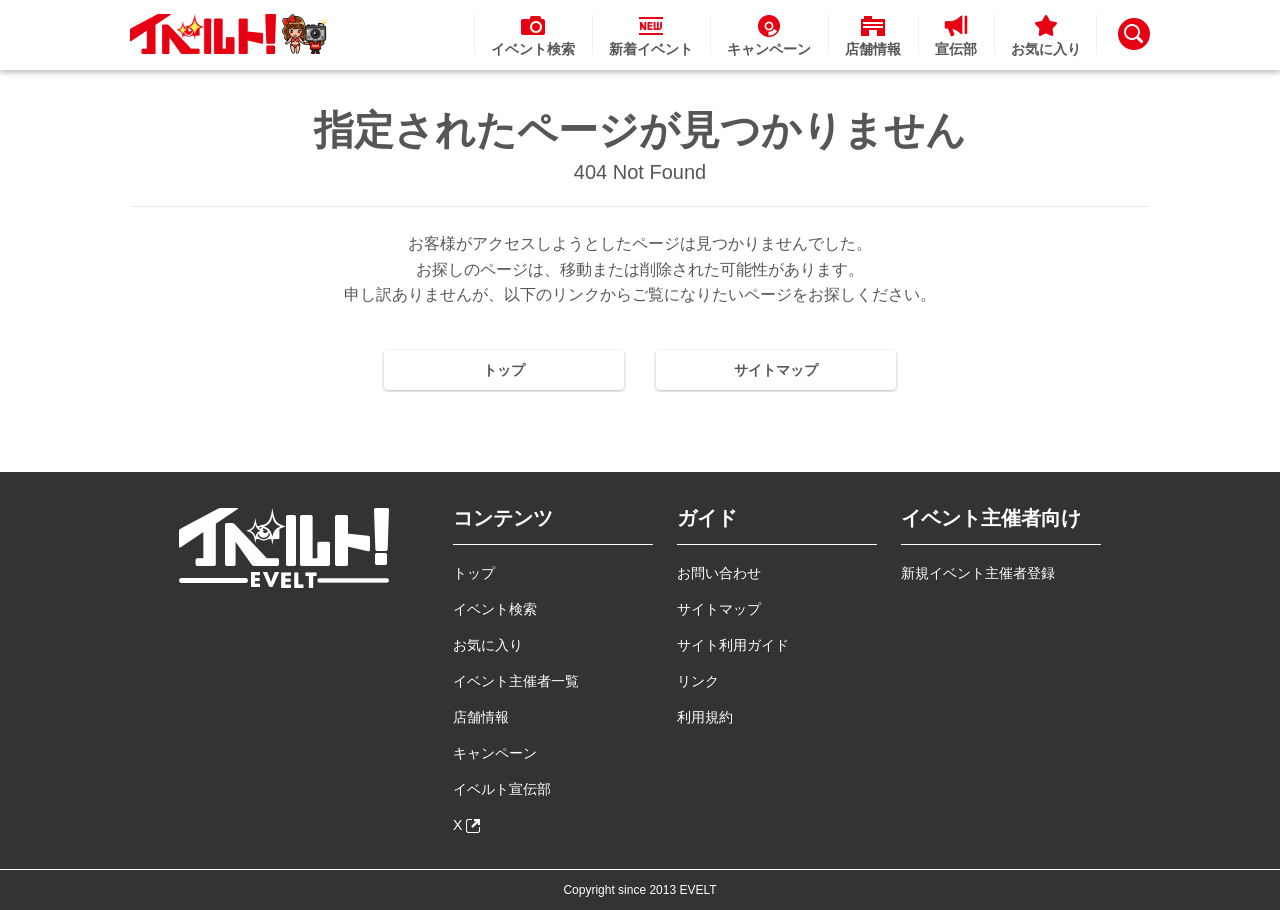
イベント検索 (495, 609)
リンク (698, 681)
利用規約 (705, 717)
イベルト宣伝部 (502, 789)
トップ (504, 370)
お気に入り (488, 645)
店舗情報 (481, 717)
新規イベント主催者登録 (978, 573)
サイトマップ (776, 370)
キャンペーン (495, 753)
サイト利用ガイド (733, 645)
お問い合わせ (719, 573)
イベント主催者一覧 (516, 681)
